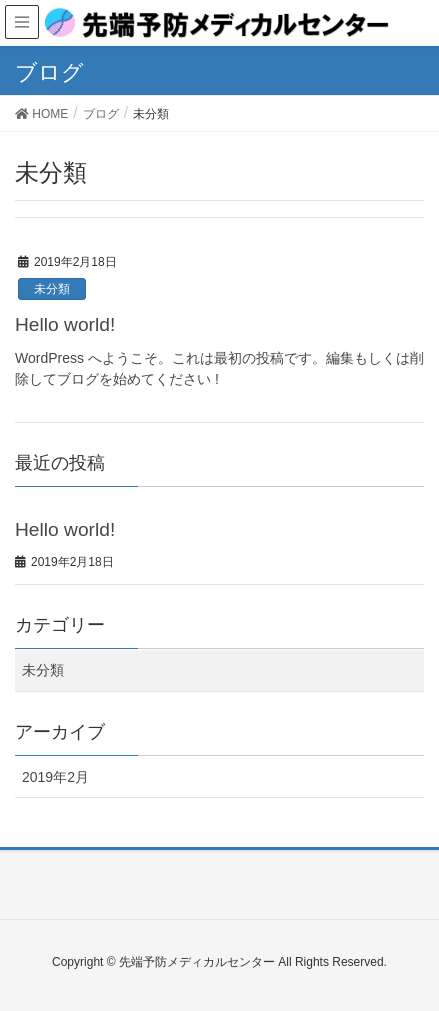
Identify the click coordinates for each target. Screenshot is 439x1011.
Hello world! (65, 324)
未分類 (52, 289)
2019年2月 (55, 777)
